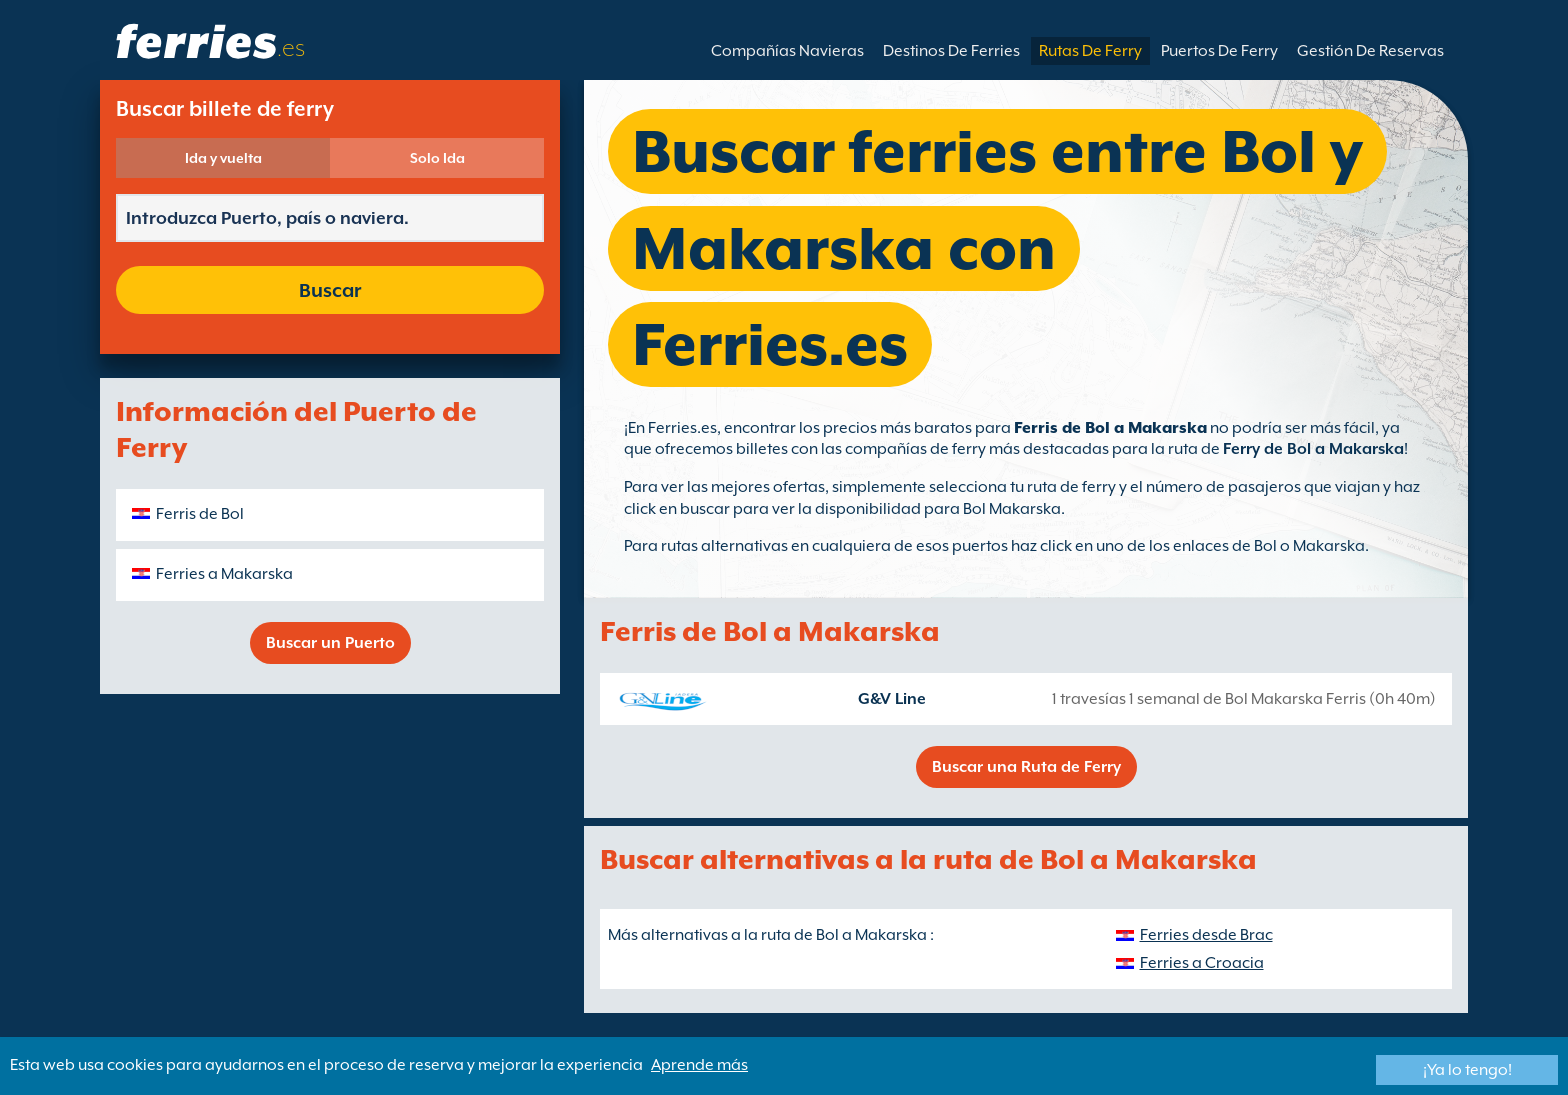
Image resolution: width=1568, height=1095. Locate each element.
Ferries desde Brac (1206, 935)
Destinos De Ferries (951, 51)
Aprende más (699, 1065)
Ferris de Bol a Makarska (1110, 428)
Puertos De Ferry (1219, 51)
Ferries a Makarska (224, 574)
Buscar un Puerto (330, 643)
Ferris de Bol (200, 514)
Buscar (330, 290)
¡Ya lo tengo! (1467, 1070)
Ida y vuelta (223, 158)
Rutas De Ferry (1090, 51)
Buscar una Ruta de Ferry (1026, 767)
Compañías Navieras (787, 51)
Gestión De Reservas (1370, 51)
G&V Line (892, 699)
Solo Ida (437, 158)
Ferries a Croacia (1202, 963)
